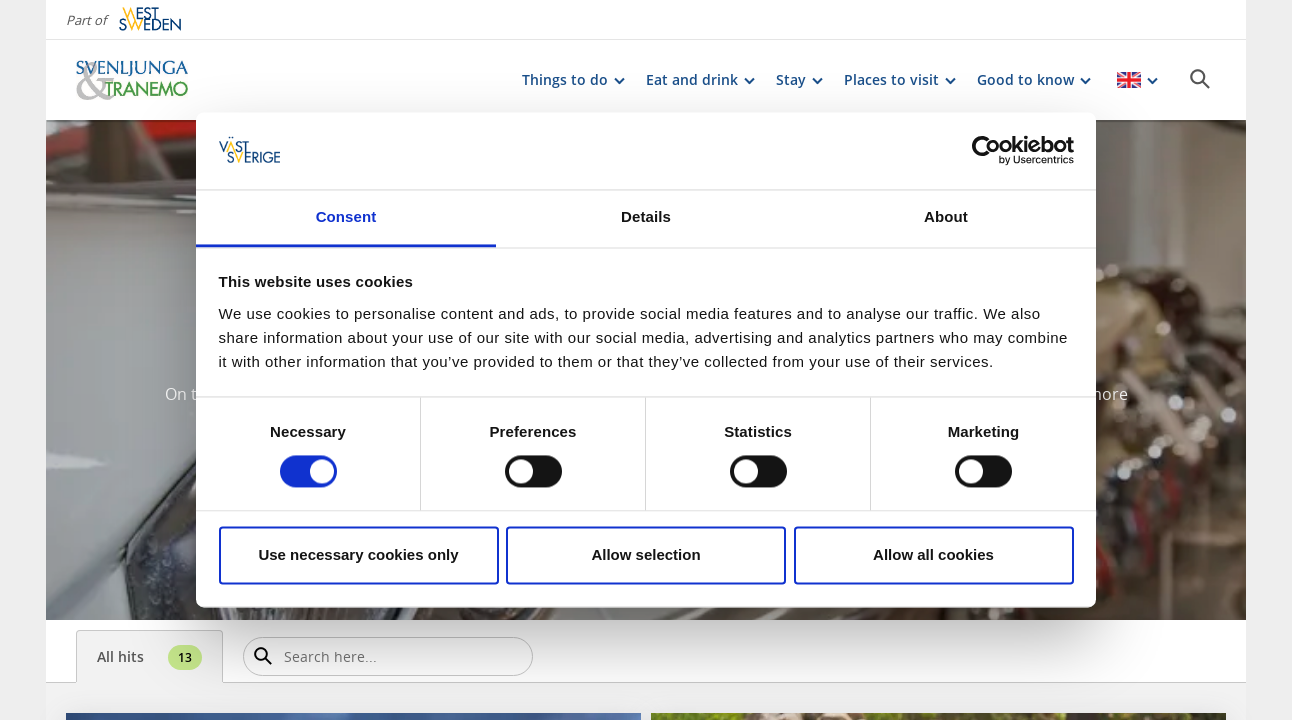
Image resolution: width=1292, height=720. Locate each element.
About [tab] (946, 216)
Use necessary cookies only (358, 554)
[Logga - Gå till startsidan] (146, 80)
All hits (149, 657)
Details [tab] (646, 216)
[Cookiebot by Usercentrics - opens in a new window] (986, 151)
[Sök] (1200, 79)
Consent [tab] (346, 216)
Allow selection (645, 554)
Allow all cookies (933, 554)
